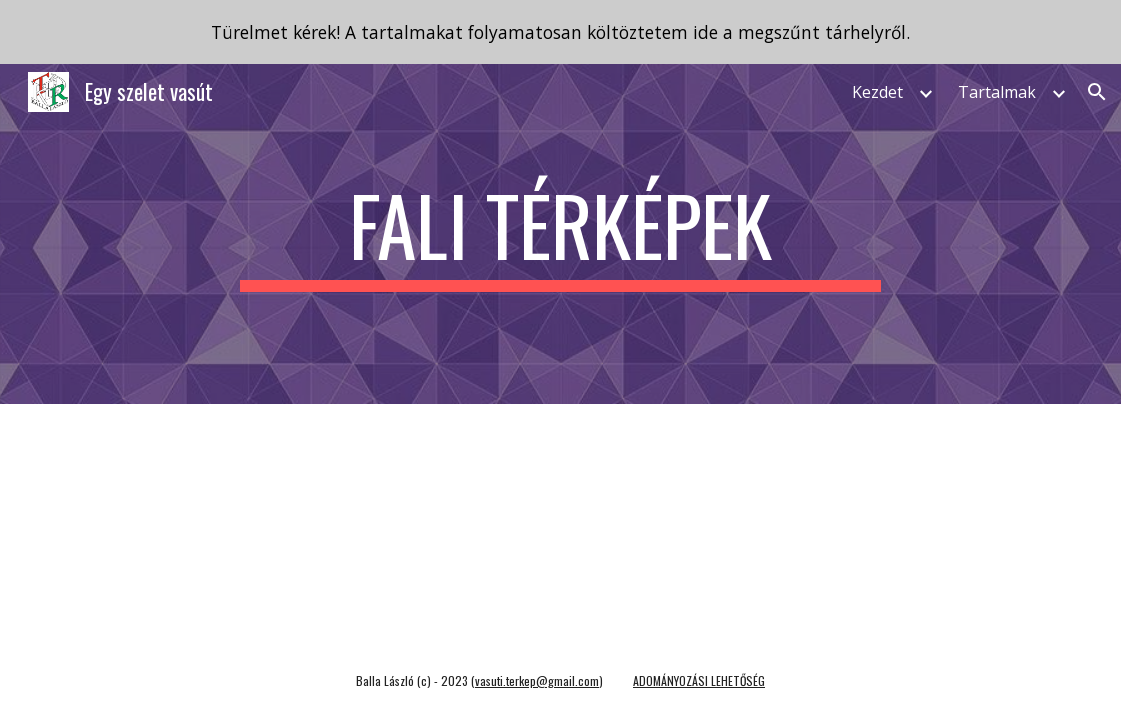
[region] (560, 32)
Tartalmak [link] (997, 92)
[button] (1097, 92)
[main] (561, 234)
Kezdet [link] (877, 92)
